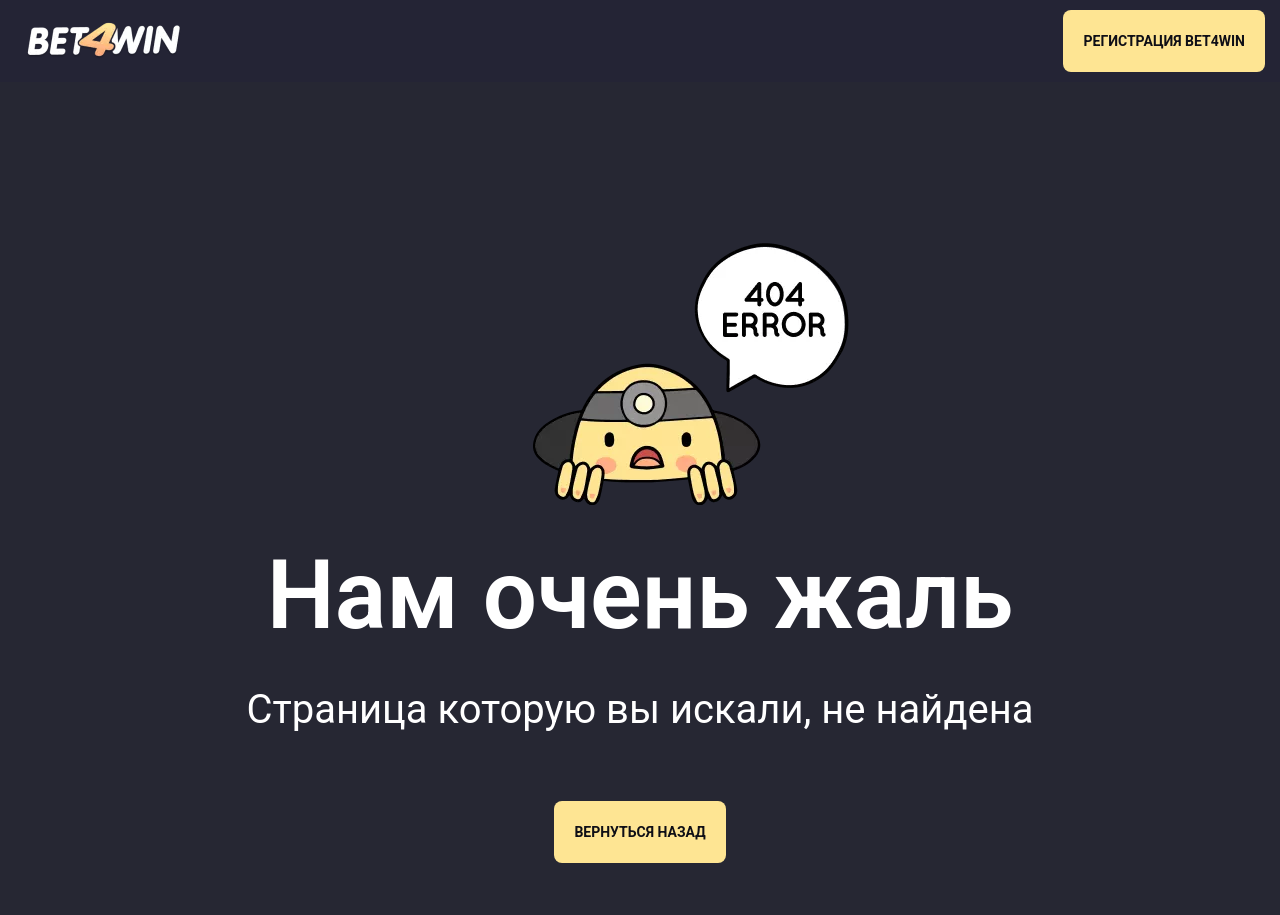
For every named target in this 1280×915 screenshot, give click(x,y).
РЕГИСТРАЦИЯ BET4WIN (1164, 41)
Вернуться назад (639, 832)
